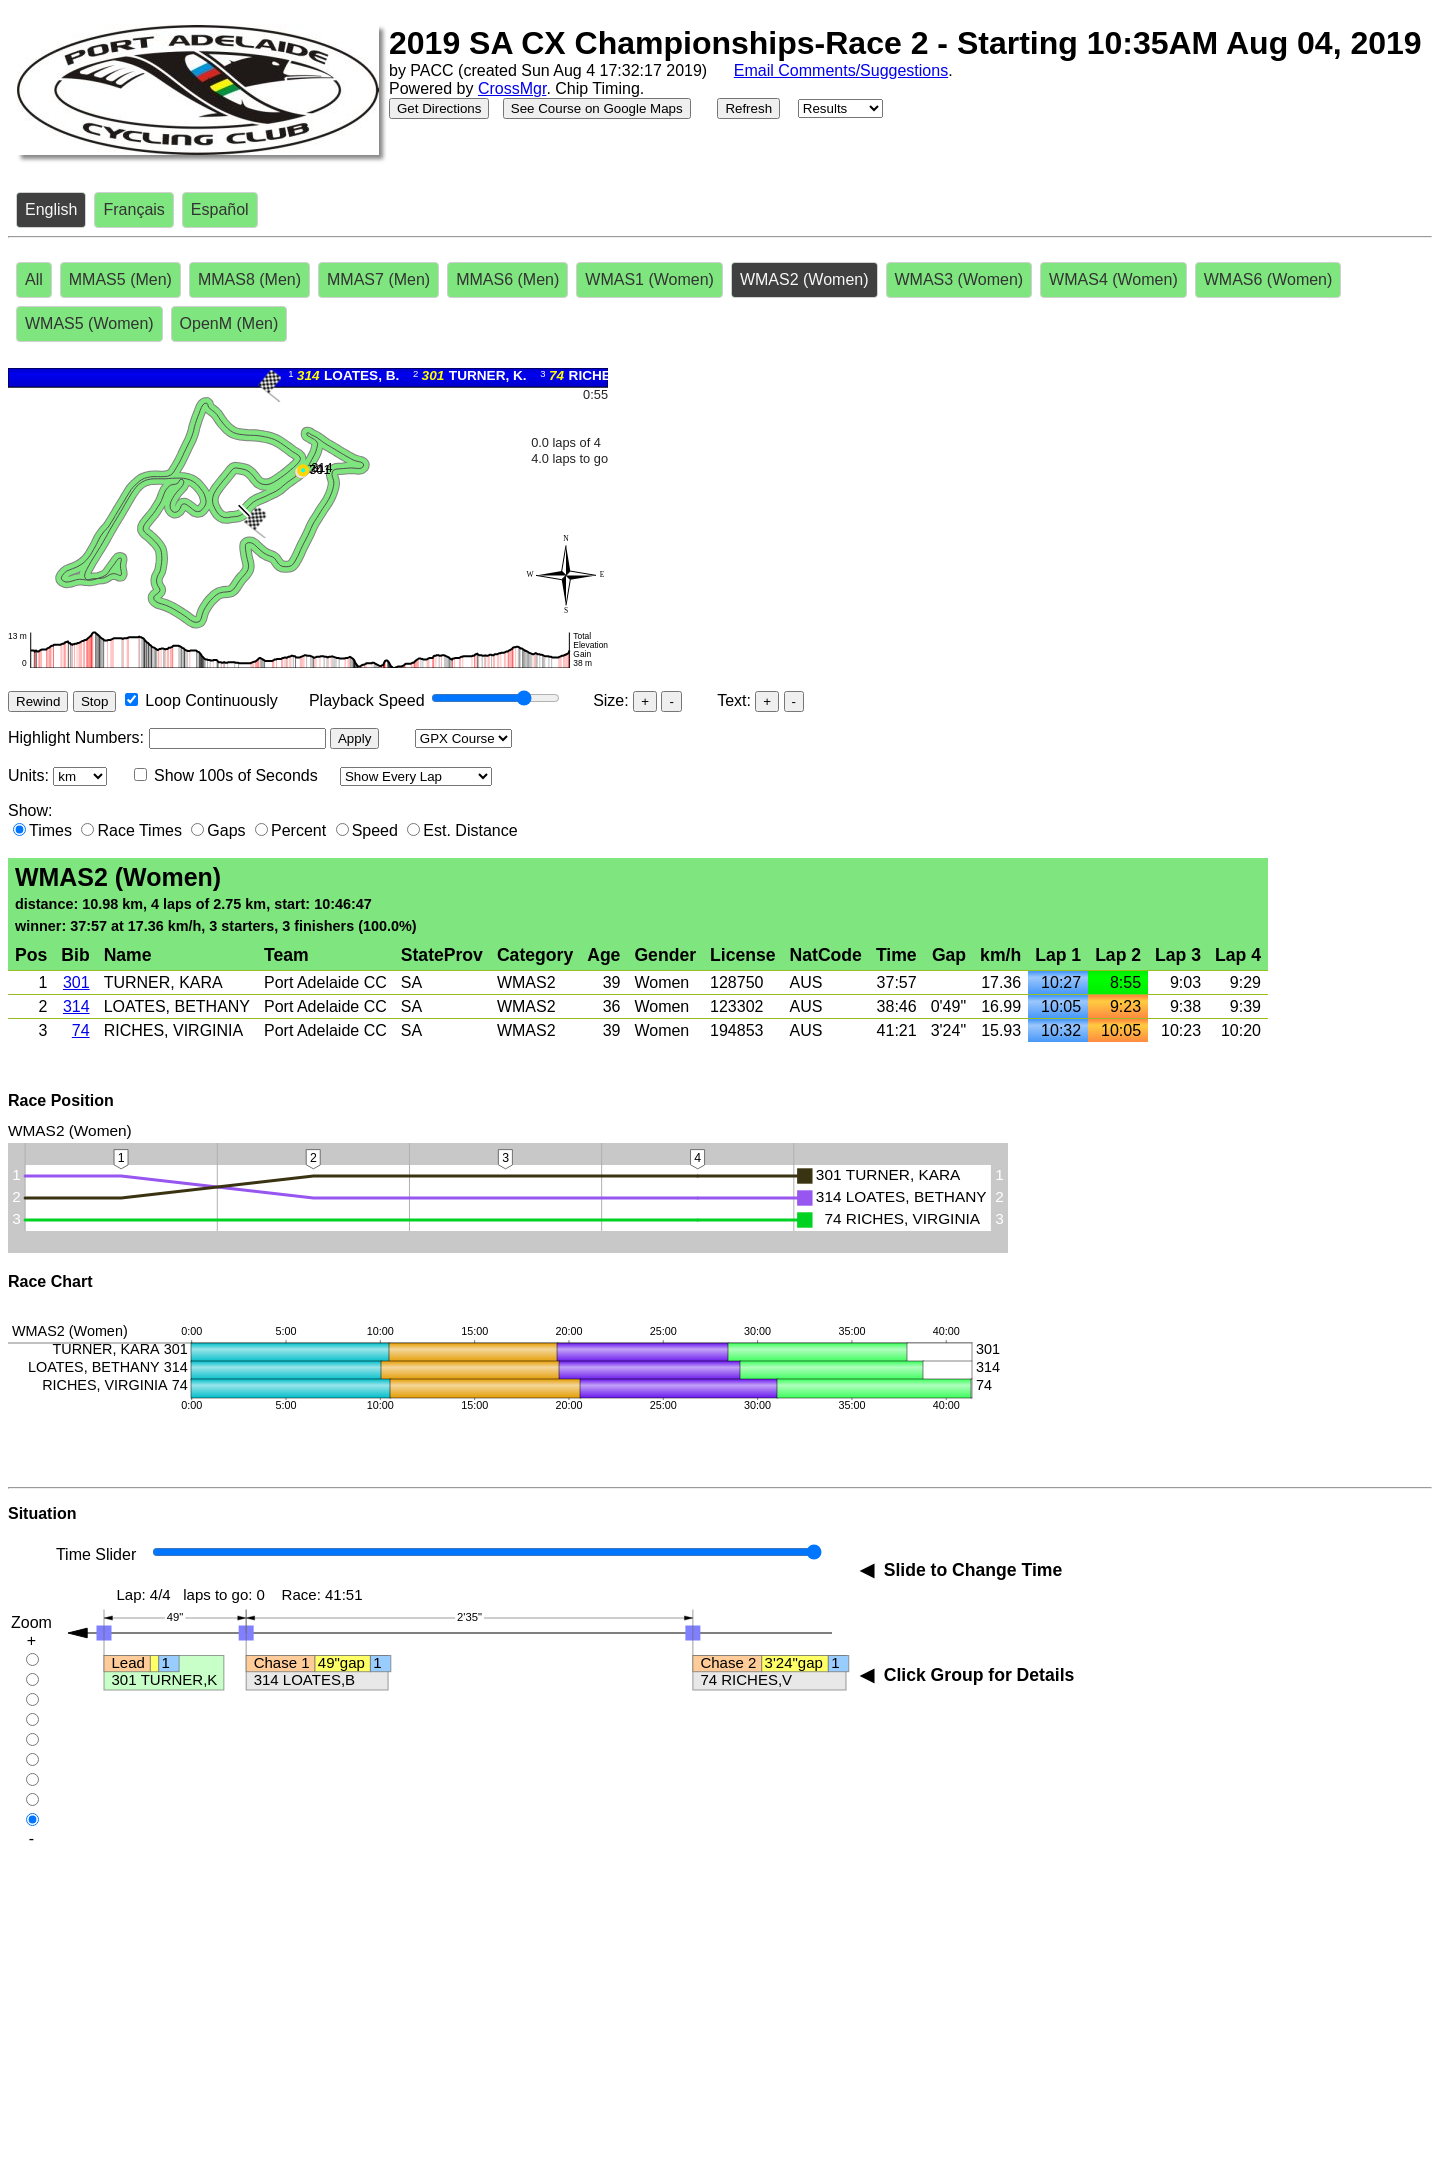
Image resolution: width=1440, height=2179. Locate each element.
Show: (30, 810)
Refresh (748, 108)
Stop (94, 701)
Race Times (139, 830)
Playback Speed (367, 700)
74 (81, 1030)
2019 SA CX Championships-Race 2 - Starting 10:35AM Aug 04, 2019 (905, 43)
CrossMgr (512, 88)
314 (76, 1006)
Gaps (226, 830)
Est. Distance (470, 830)
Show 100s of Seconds (236, 775)
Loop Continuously (211, 700)
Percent (298, 830)
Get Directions (439, 108)
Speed (375, 830)
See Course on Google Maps (597, 108)
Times (50, 830)
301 (76, 982)
